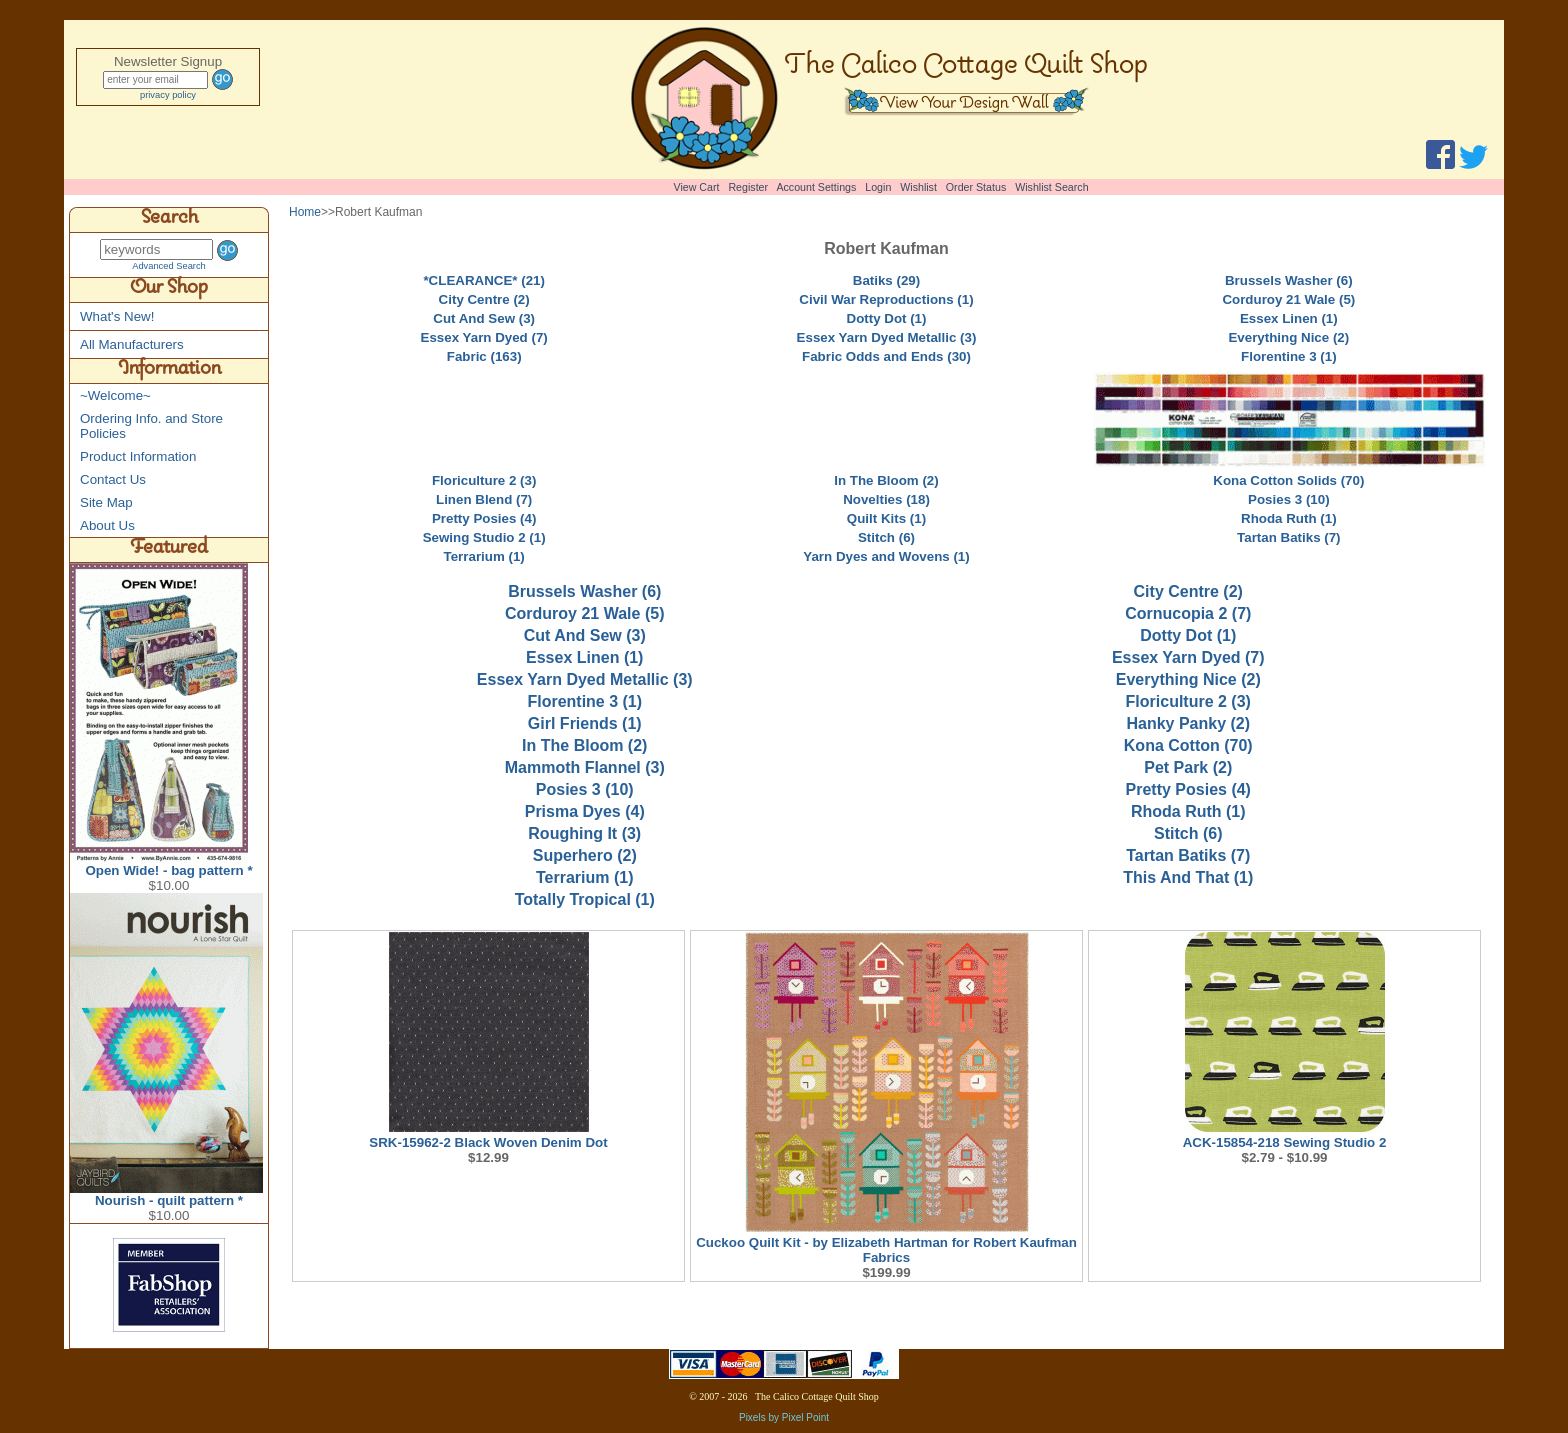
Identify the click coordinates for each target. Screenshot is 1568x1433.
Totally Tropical (585, 899)
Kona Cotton (1188, 745)
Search (169, 220)
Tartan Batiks (1188, 855)
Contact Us (113, 479)
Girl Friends (585, 723)
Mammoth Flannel (585, 767)
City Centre (1188, 591)
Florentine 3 (584, 701)
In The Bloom (584, 745)
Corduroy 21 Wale (584, 613)
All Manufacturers (132, 344)
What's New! (117, 316)
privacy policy (168, 95)
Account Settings (816, 187)
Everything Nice (1188, 679)
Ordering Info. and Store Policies (151, 426)
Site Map (106, 502)
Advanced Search (169, 266)
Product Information (138, 456)
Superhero (585, 855)
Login (878, 187)
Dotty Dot (1188, 635)
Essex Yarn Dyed (1188, 657)
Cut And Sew (585, 635)
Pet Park (1188, 767)
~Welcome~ (115, 395)
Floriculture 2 (1188, 701)
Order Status (976, 187)
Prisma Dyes (585, 811)
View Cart (697, 187)
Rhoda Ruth (1188, 811)
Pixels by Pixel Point (784, 1417)
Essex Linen (584, 657)
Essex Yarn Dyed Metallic (585, 679)
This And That (1188, 877)
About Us (107, 525)
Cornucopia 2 (1188, 613)
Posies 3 (585, 789)
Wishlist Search (1051, 187)
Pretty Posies (1188, 789)
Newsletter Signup (168, 61)
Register (748, 187)
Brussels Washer (584, 591)
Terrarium (585, 877)
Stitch (1188, 833)
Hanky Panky (1188, 723)
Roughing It (584, 833)
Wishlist (918, 187)
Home (305, 212)
